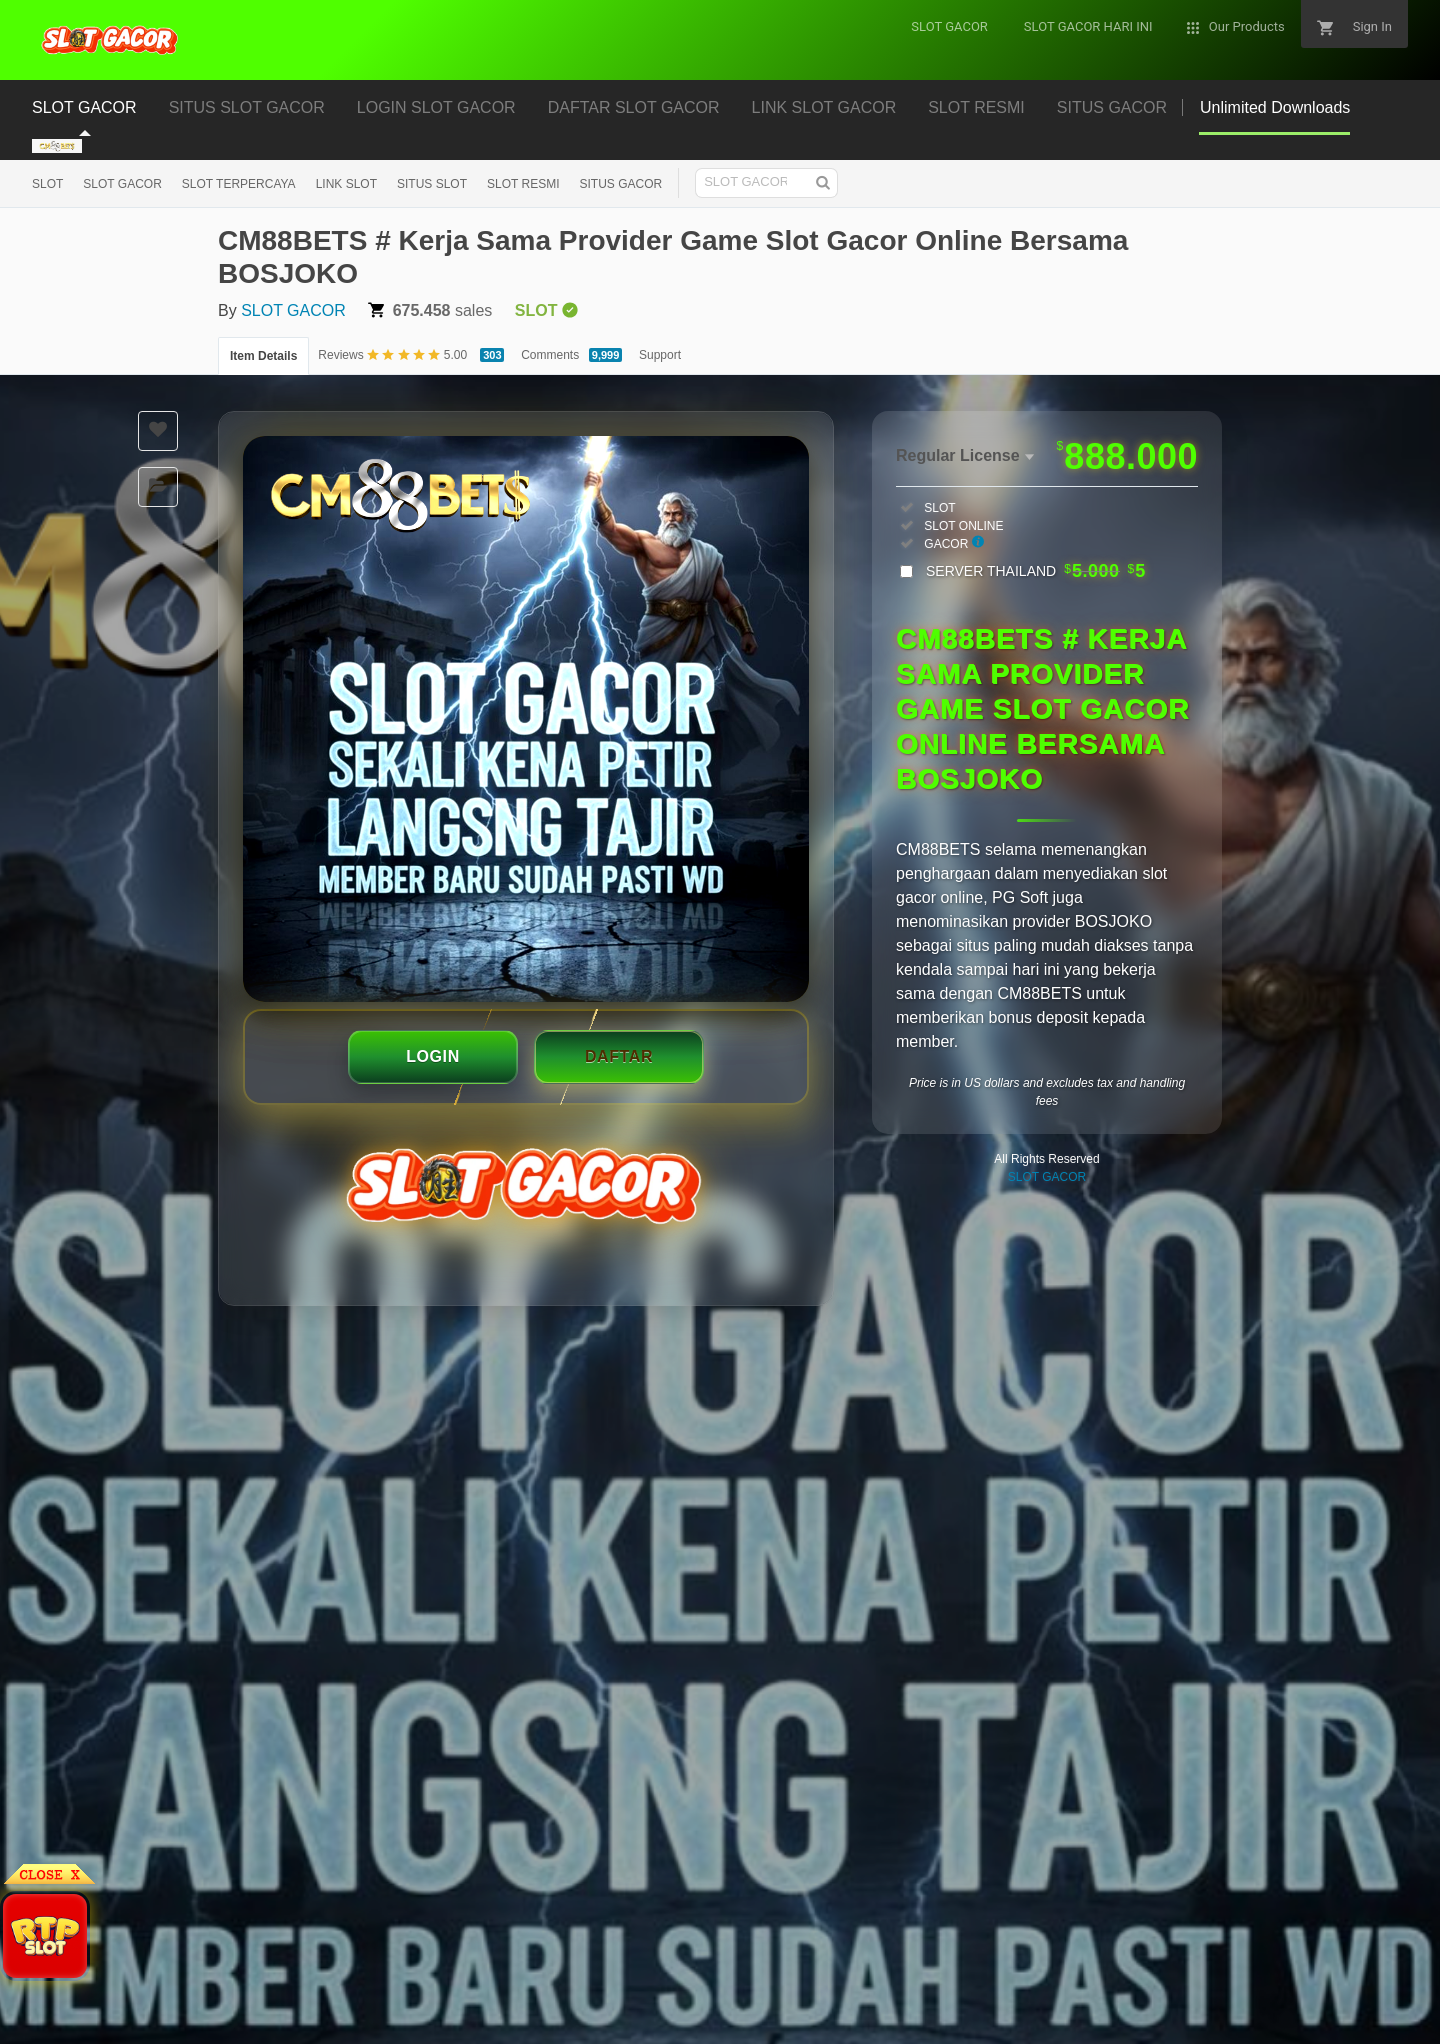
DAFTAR (619, 1056)
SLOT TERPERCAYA (239, 184)
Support (660, 355)
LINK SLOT (346, 184)
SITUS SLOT (432, 184)
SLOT (47, 184)
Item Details (263, 356)
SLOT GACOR (122, 184)
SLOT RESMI (523, 184)
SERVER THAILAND (1036, 571)
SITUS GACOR (620, 184)
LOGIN (433, 1056)
